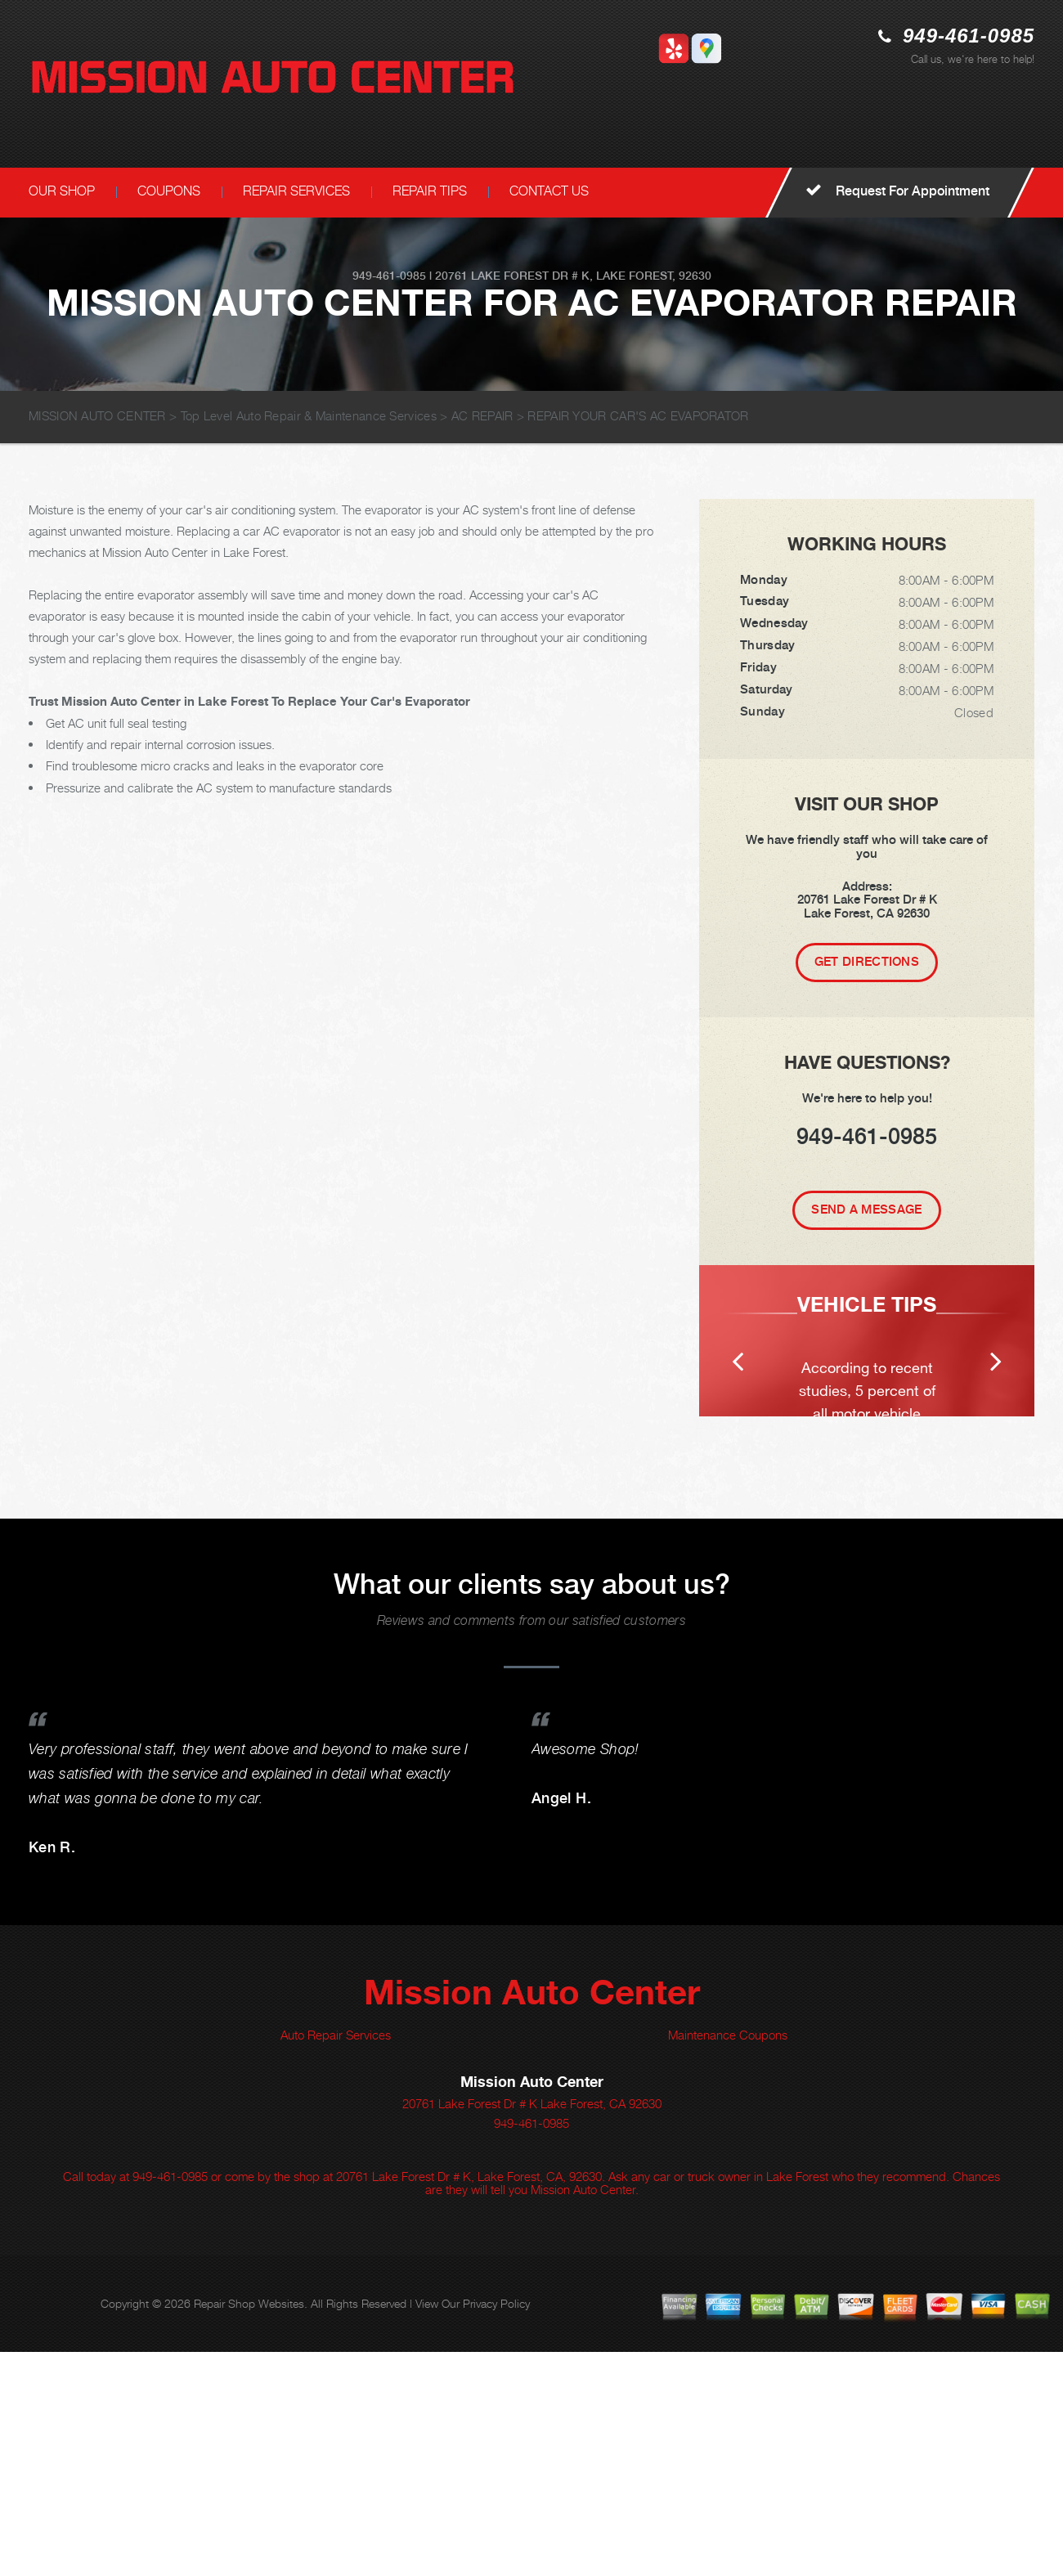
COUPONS (168, 191)
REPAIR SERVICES (296, 191)
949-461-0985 (968, 36)
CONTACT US (549, 191)
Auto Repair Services (335, 2258)
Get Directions (866, 961)
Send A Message (866, 1209)
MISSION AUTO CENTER (97, 415)
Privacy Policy (496, 2527)
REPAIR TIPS (429, 191)
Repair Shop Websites (249, 2527)
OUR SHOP (62, 191)
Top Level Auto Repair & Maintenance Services (309, 415)
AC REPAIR (482, 415)
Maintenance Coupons (727, 2258)
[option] (866, 1452)
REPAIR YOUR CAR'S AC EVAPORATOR (637, 415)
